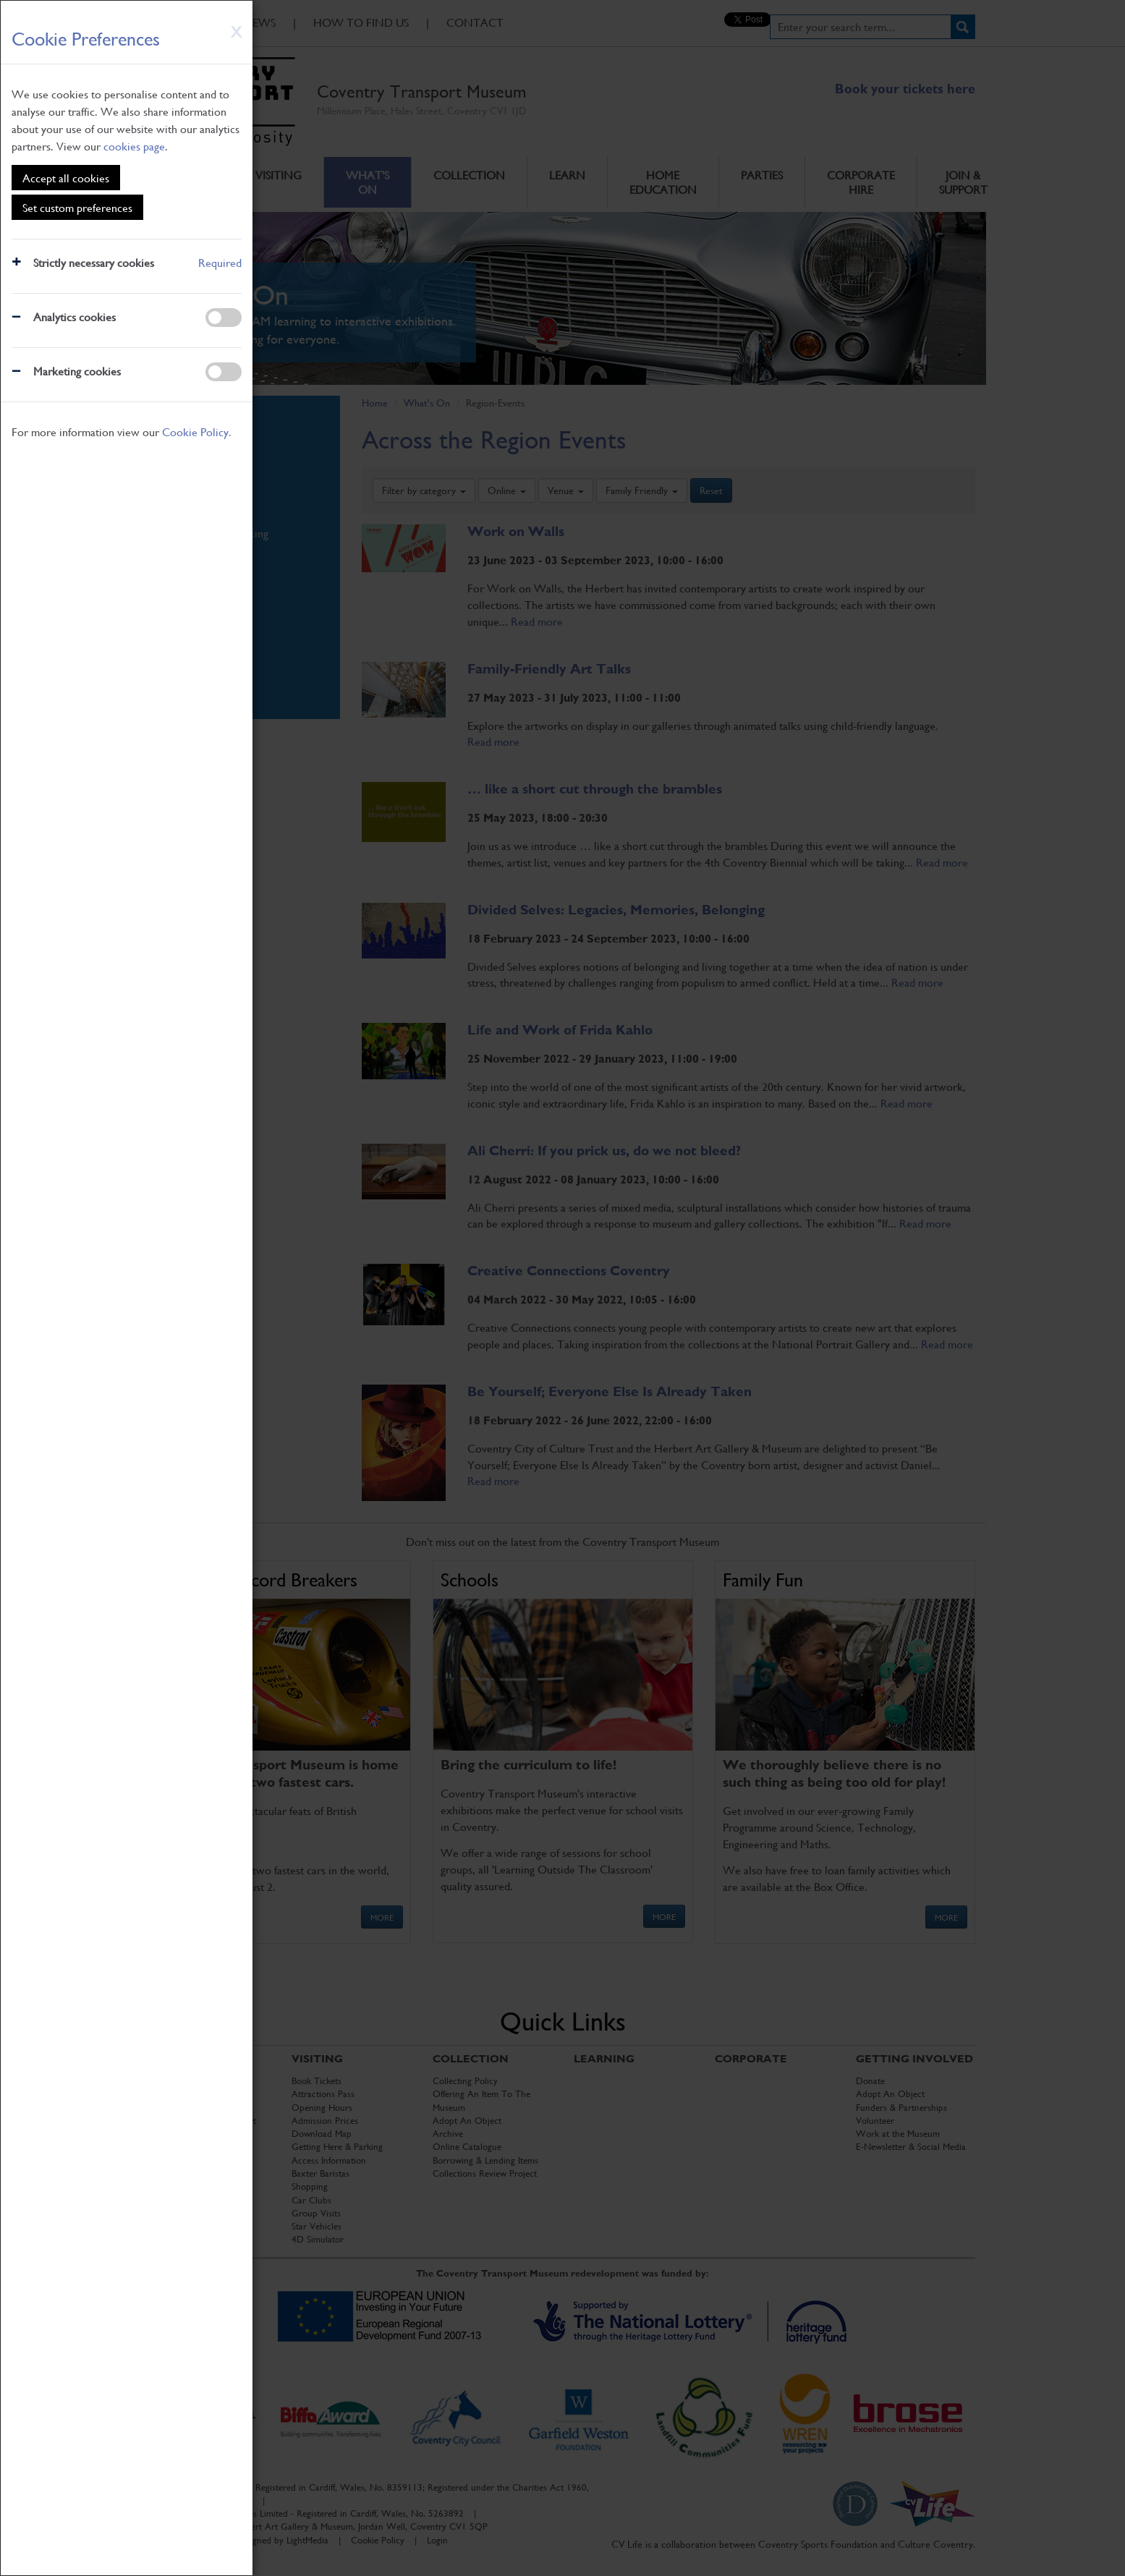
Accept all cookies (65, 177)
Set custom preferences (77, 207)
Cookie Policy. (197, 431)
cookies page (134, 145)
